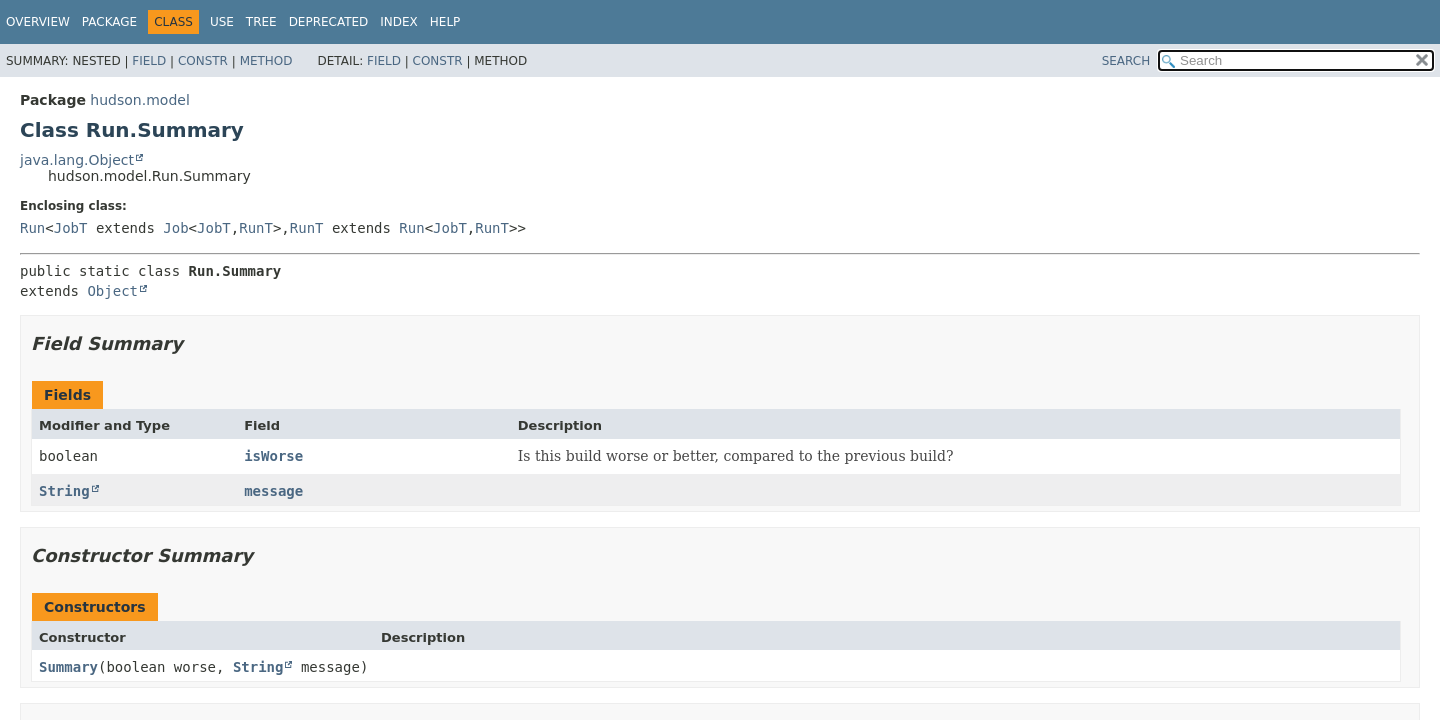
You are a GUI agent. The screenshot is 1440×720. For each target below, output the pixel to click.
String (64, 491)
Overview (38, 22)
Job (175, 228)
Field (149, 61)
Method (266, 61)
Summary (68, 667)
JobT (71, 228)
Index (399, 22)
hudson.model (139, 100)
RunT (256, 228)
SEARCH (1126, 61)
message (273, 491)
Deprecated (329, 22)
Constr (203, 61)
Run (32, 228)
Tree (261, 22)
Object (112, 291)
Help (445, 22)
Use (222, 22)
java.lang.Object (77, 160)
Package (109, 22)
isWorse (273, 456)
